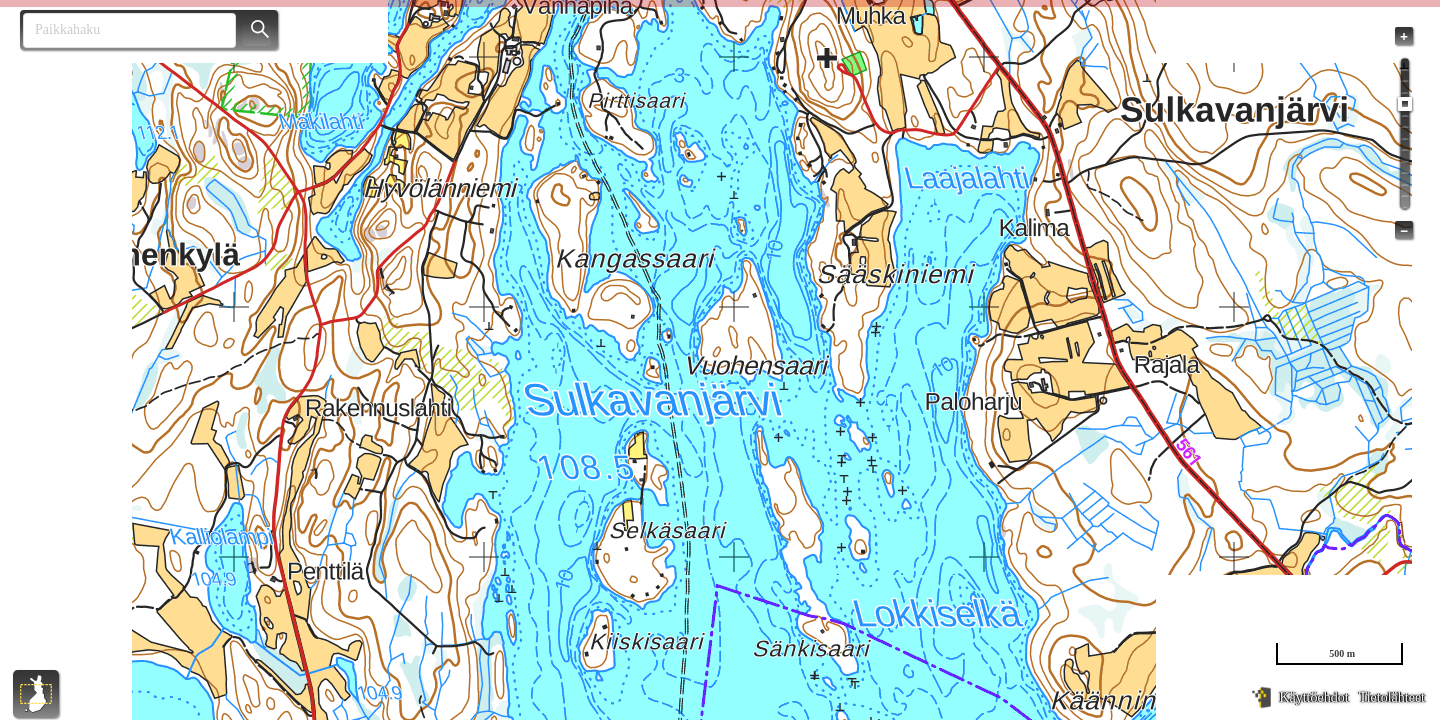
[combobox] (121, 30)
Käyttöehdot (1313, 697)
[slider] (1405, 104)
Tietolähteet (1392, 697)
